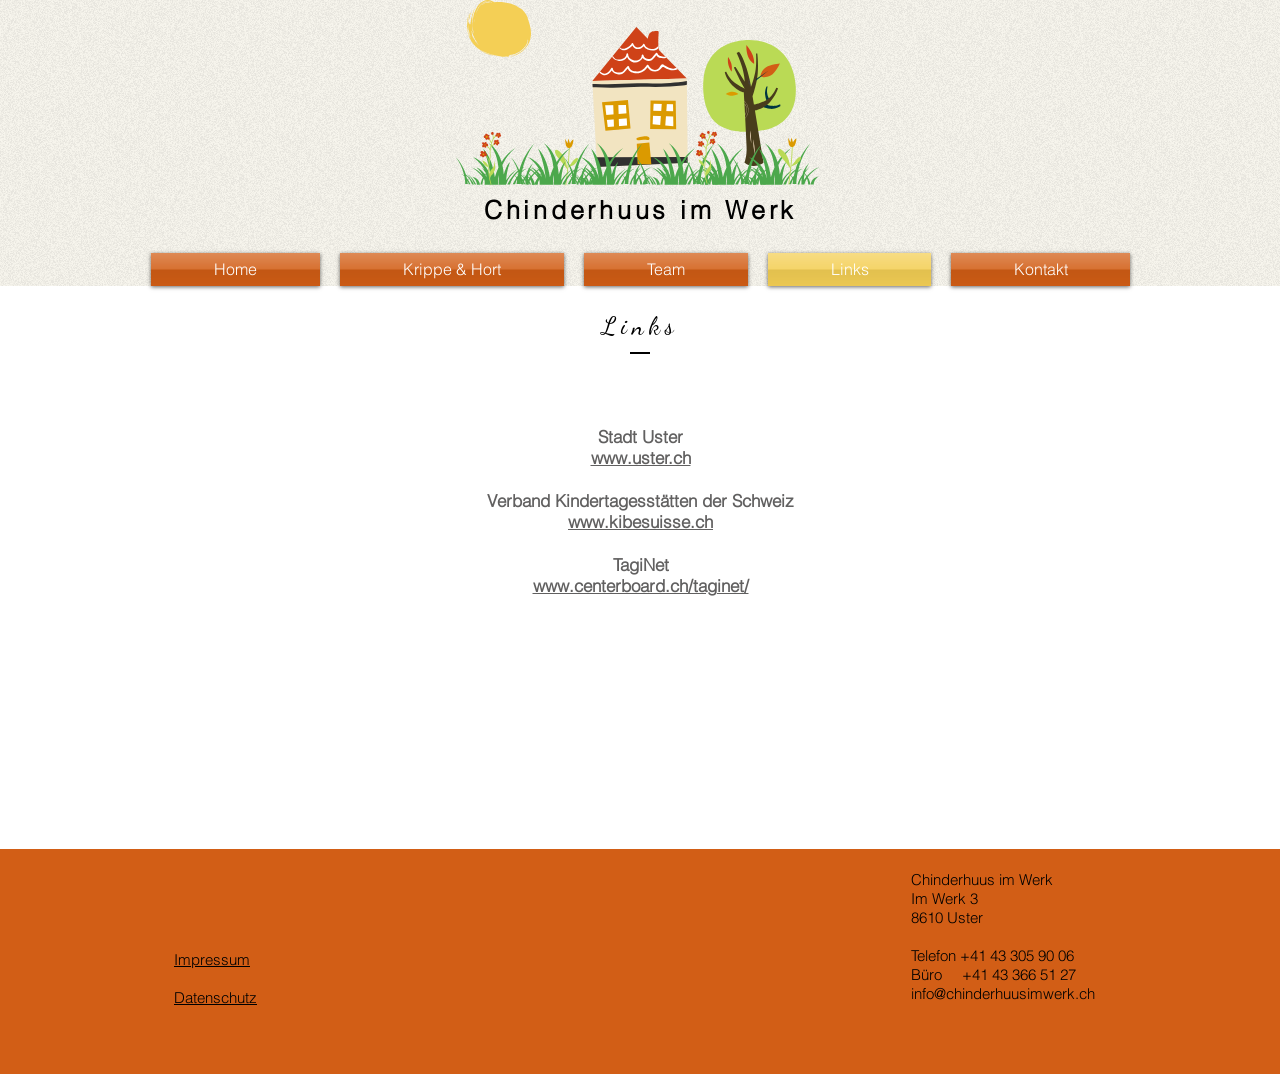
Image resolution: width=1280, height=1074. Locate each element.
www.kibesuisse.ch (640, 521)
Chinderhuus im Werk (640, 210)
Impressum (212, 959)
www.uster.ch (641, 457)
